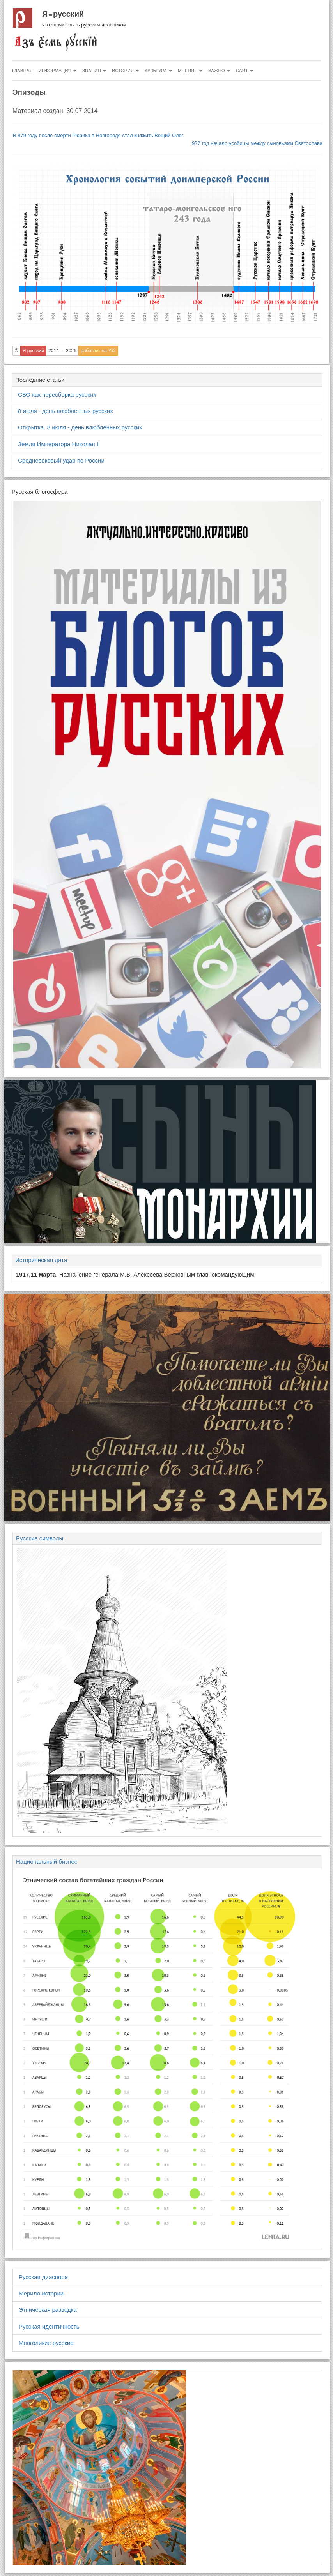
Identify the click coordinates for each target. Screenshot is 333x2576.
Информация (57, 70)
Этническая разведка (48, 2309)
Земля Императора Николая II (59, 444)
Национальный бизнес (46, 1861)
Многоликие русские (46, 2342)
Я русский (63, 14)
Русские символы (39, 1538)
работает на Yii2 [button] (98, 350)
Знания (94, 70)
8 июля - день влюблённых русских (65, 411)
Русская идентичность (49, 2326)
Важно (219, 70)
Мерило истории (41, 2293)
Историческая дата (41, 1260)
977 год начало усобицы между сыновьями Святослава (257, 143)
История (125, 70)
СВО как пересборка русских (57, 394)
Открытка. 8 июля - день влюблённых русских (80, 427)
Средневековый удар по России (61, 460)
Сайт (244, 70)
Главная (22, 70)
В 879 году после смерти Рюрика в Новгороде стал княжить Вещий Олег (98, 135)
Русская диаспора (43, 2277)
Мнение (190, 70)
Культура (158, 70)
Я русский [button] (33, 350)
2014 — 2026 (62, 350)
